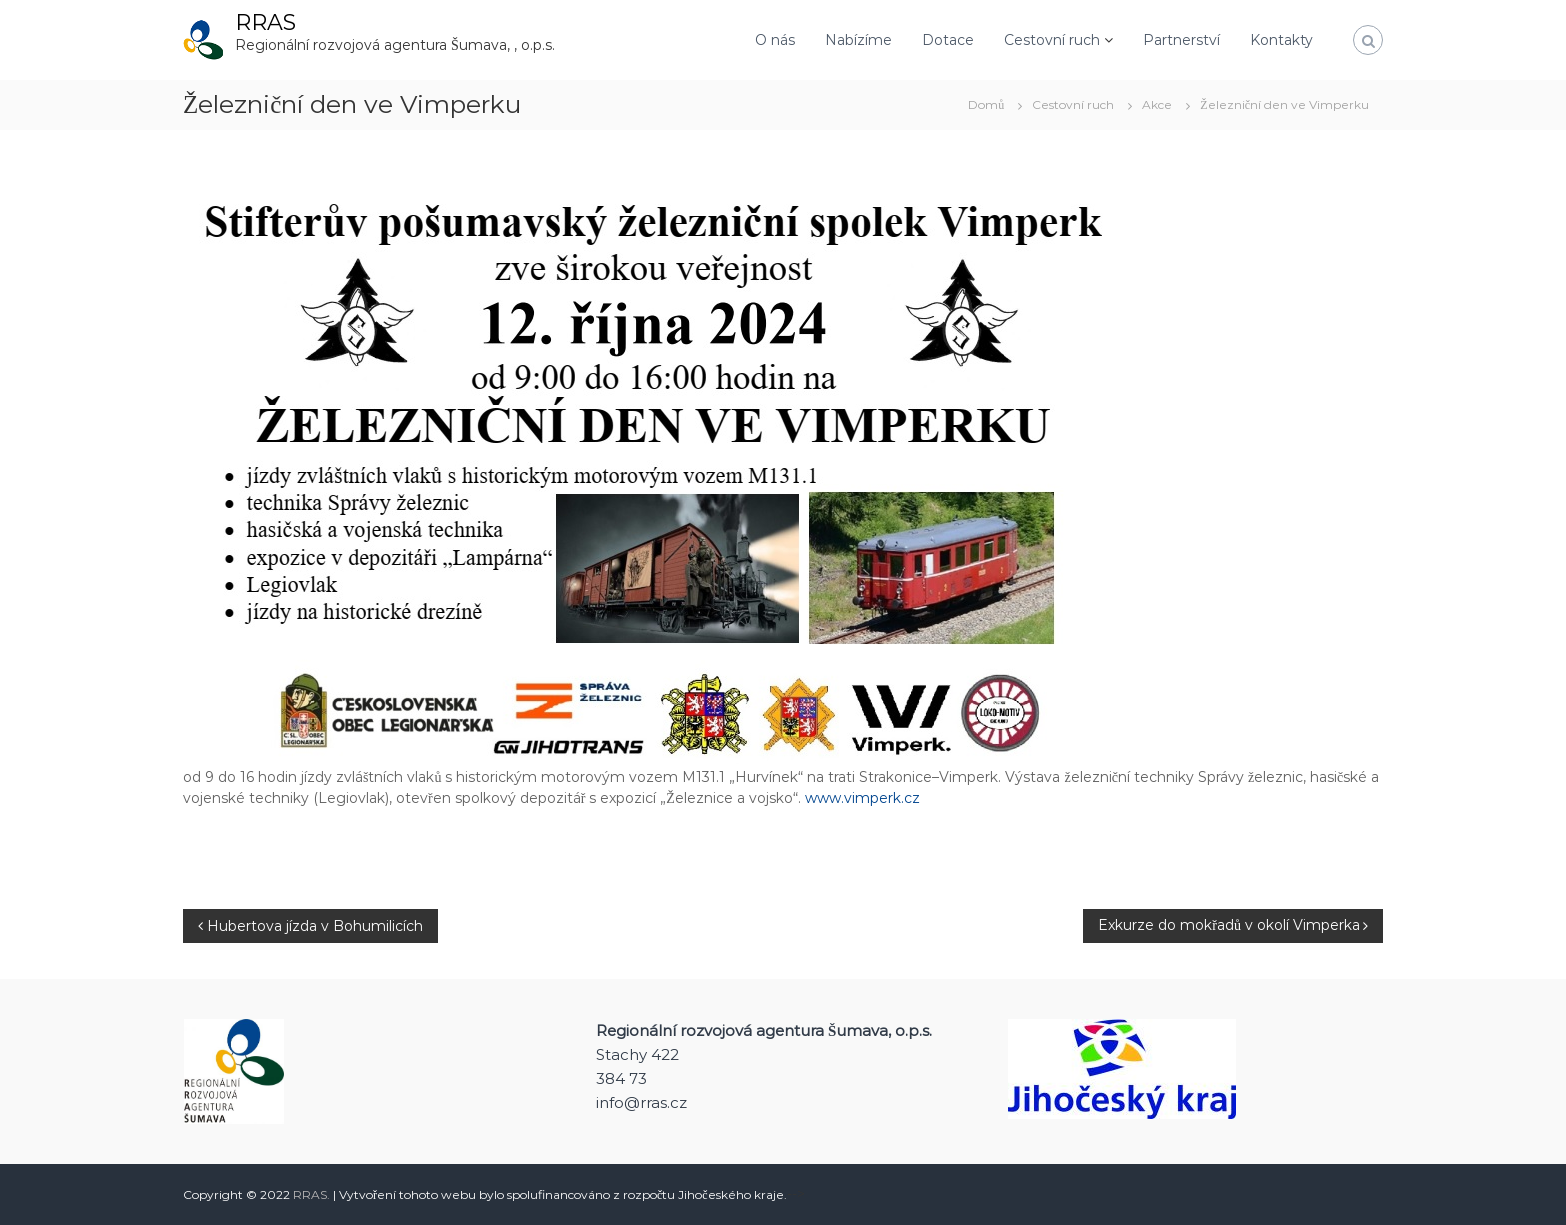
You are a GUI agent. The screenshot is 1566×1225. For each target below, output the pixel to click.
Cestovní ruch (1052, 40)
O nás (775, 40)
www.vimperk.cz (862, 798)
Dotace (948, 40)
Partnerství (1181, 40)
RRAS (265, 22)
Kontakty (1281, 40)
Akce (1157, 104)
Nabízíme (858, 40)
